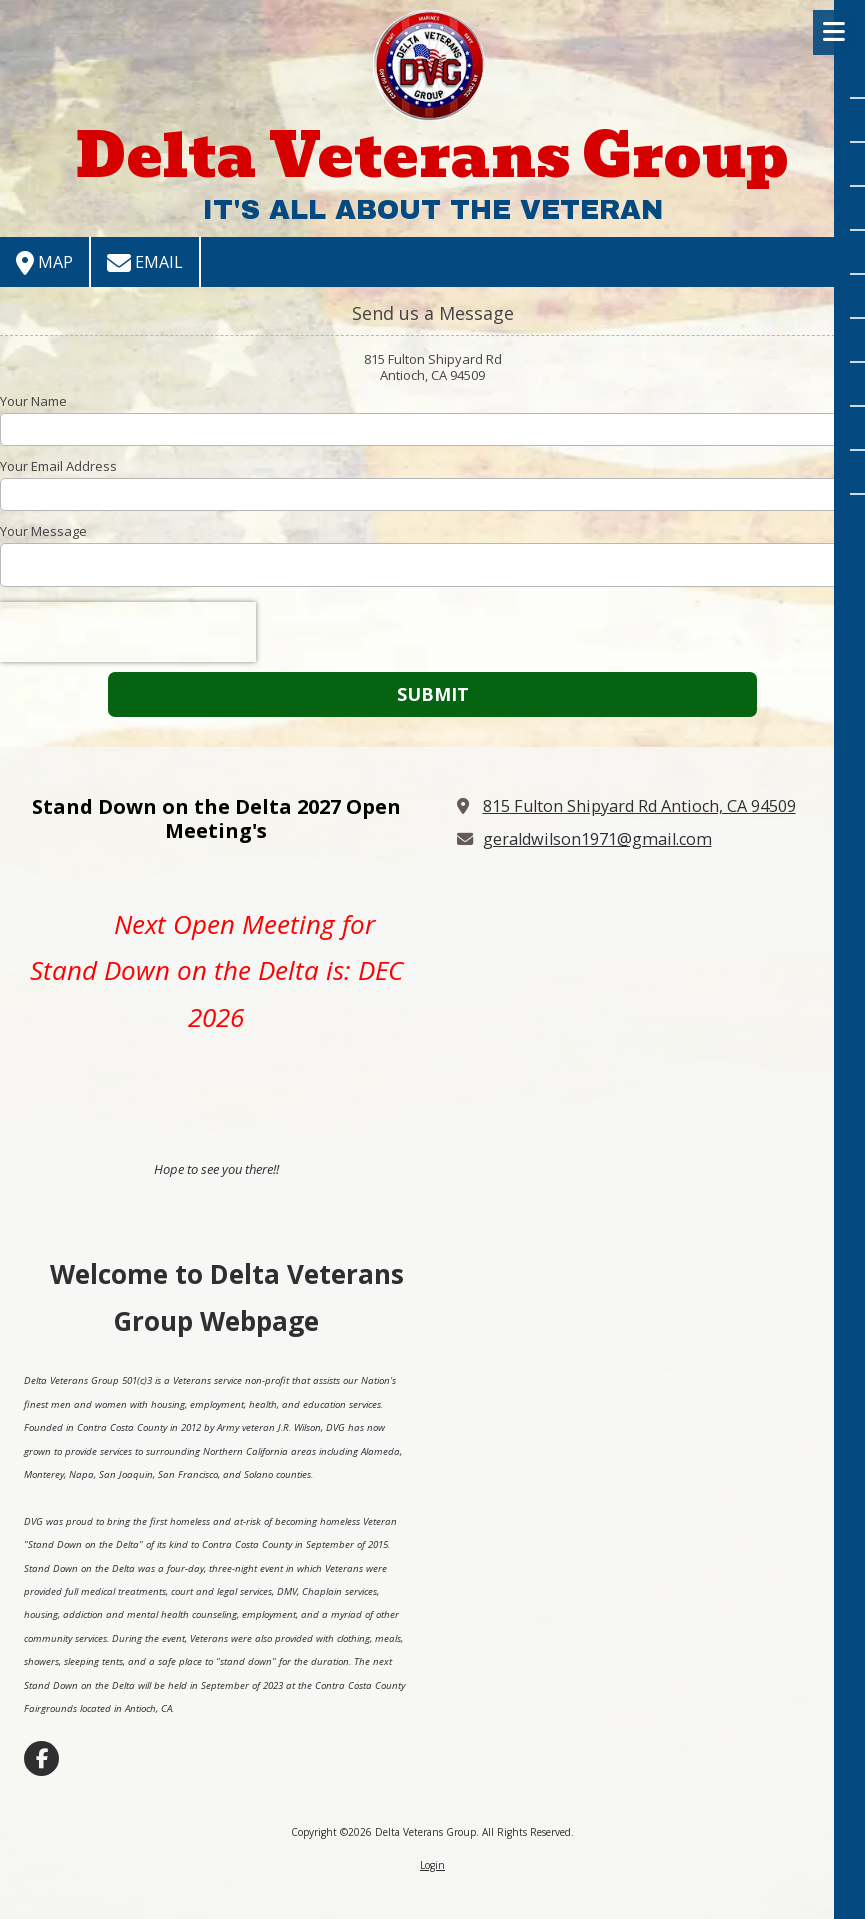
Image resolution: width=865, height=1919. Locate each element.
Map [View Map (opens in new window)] (44, 263)
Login (432, 1865)
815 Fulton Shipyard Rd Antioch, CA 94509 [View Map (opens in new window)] (639, 806)
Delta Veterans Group (432, 156)
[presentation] (128, 632)
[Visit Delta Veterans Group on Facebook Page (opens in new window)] (41, 1758)
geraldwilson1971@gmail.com (597, 839)
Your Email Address (58, 466)
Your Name (33, 401)
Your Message (43, 531)
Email (145, 263)
